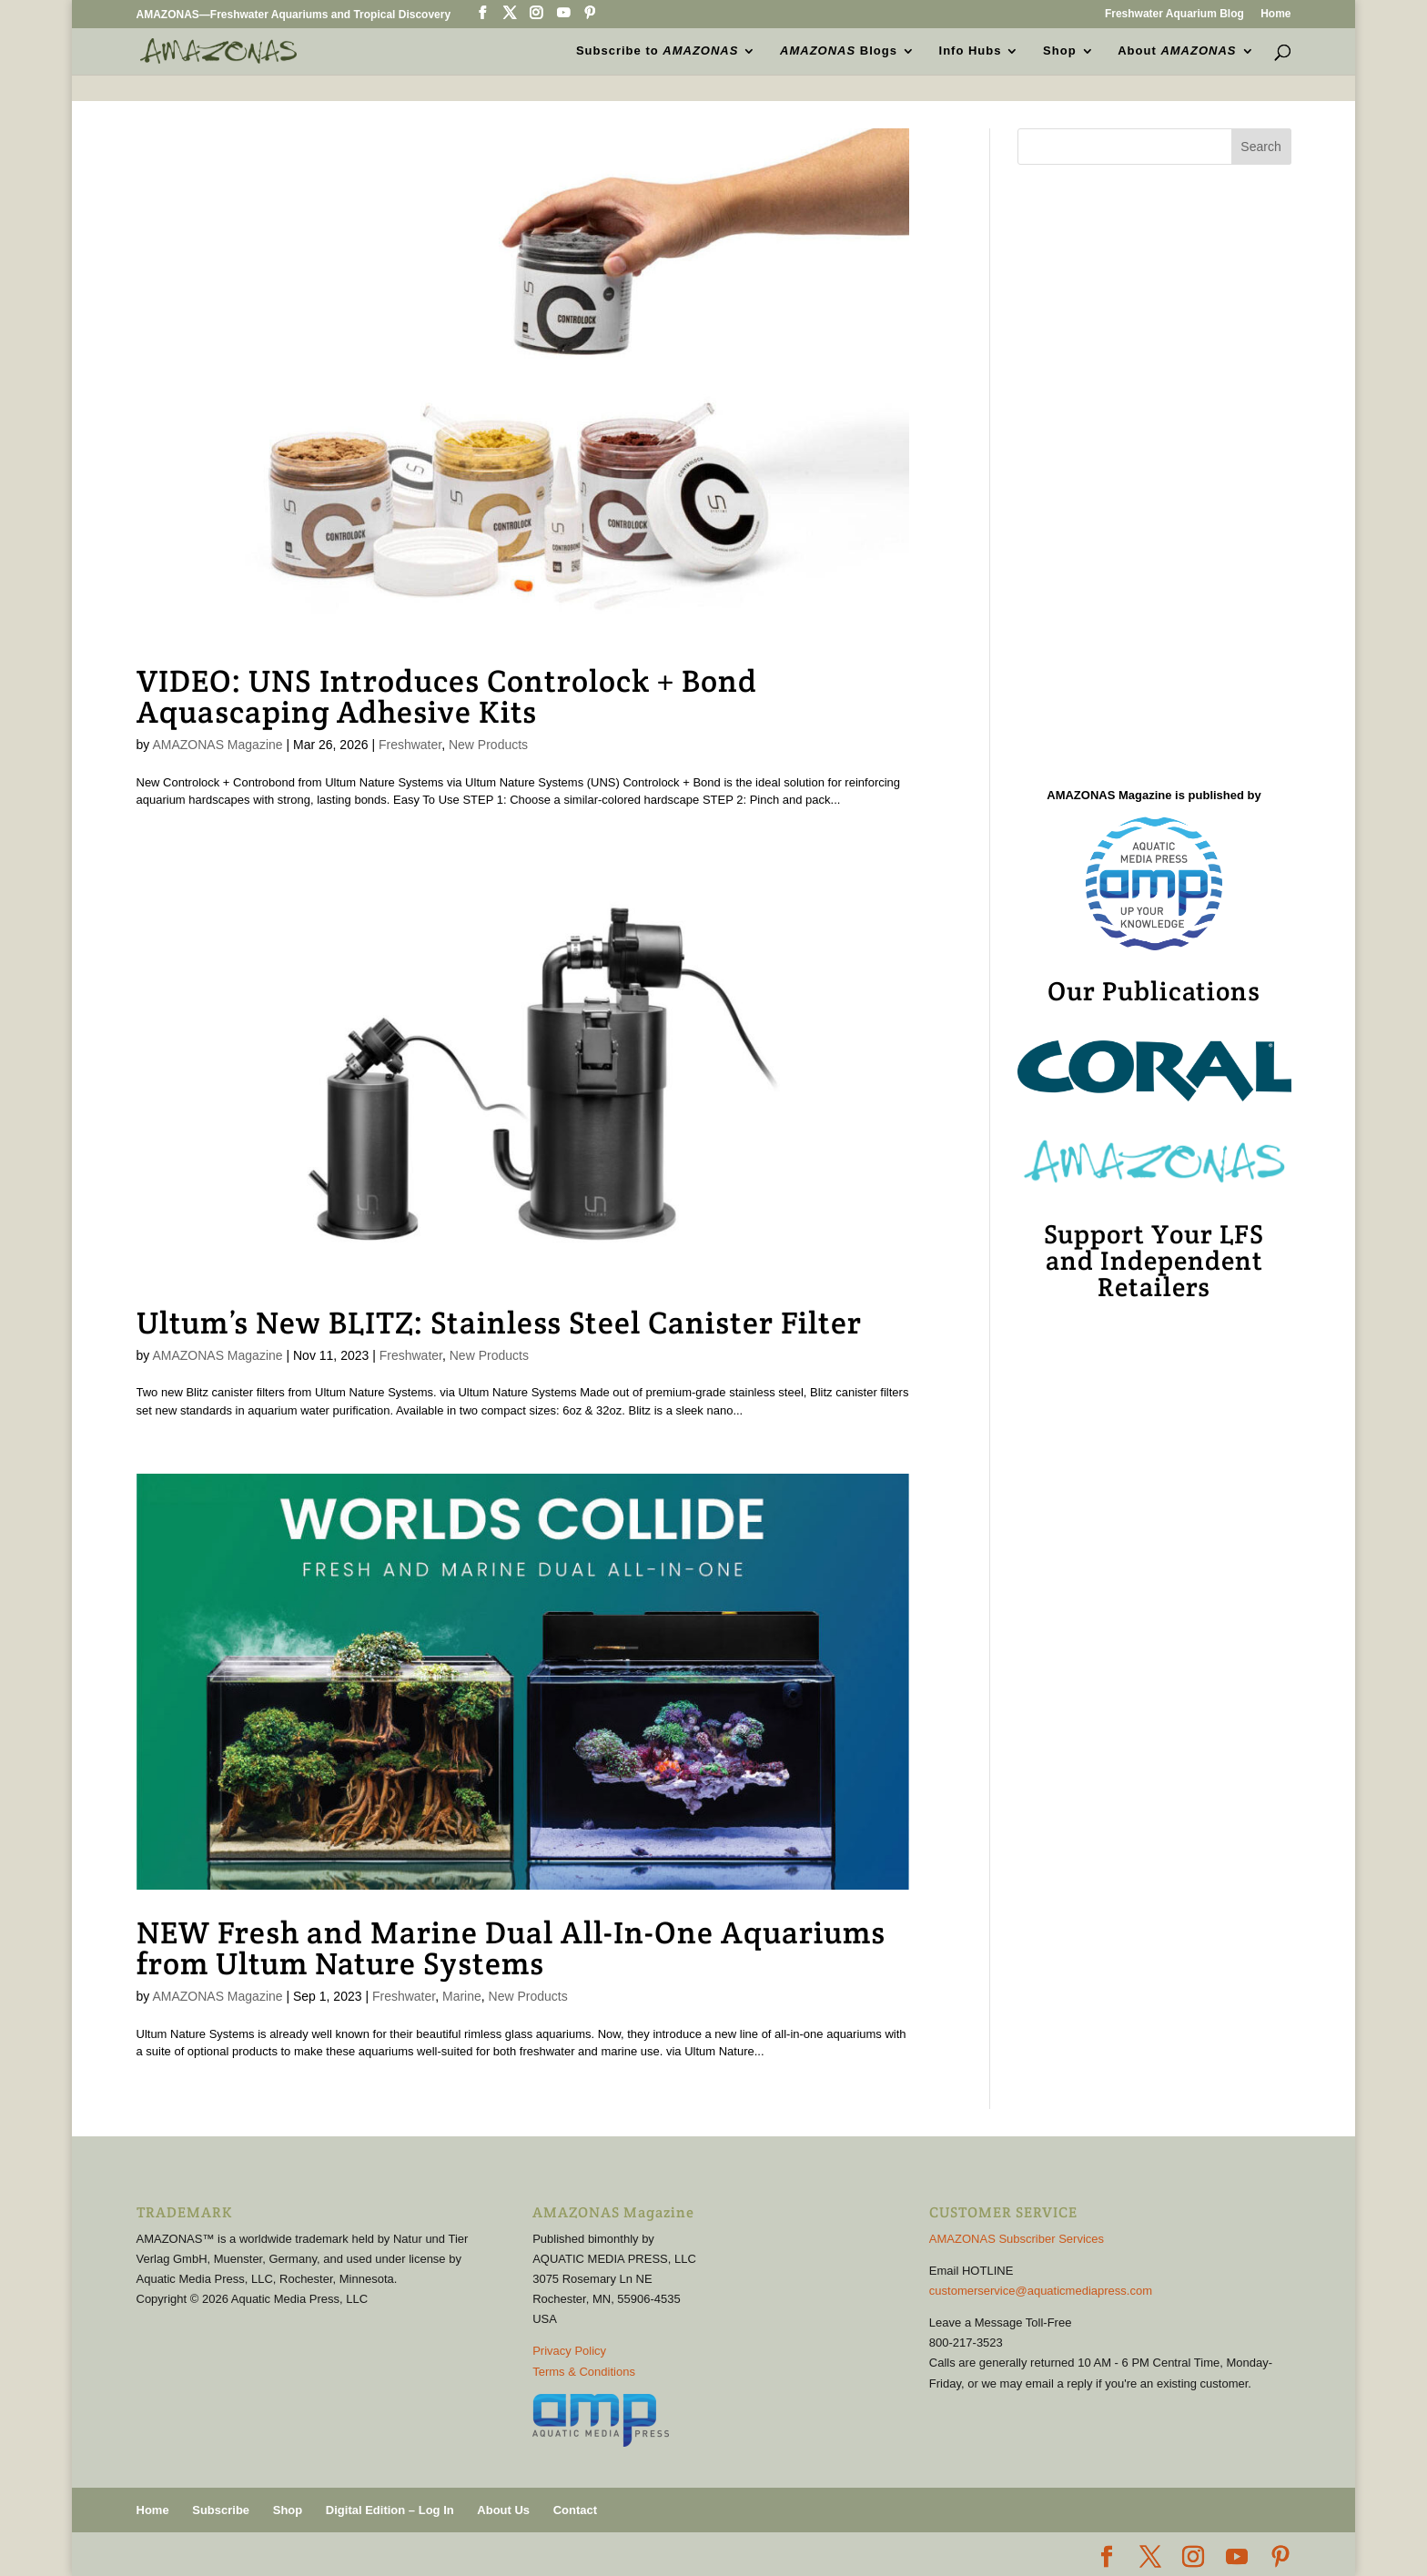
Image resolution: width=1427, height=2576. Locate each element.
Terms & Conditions (583, 2371)
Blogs (838, 51)
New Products (488, 744)
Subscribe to (657, 51)
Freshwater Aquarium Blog (1174, 14)
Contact (575, 2510)
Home (1275, 14)
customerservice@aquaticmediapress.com (1040, 2290)
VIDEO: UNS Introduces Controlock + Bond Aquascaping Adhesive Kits (447, 696)
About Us (503, 2510)
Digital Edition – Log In (390, 2510)
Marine (461, 1996)
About (1177, 51)
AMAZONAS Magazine (217, 744)
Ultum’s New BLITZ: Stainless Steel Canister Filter (499, 1323)
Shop (1060, 51)
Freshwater (410, 744)
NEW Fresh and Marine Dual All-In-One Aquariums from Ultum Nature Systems (511, 1947)
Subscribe (220, 2510)
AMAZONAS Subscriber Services (1016, 2239)
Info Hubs (970, 51)
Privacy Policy (569, 2351)
